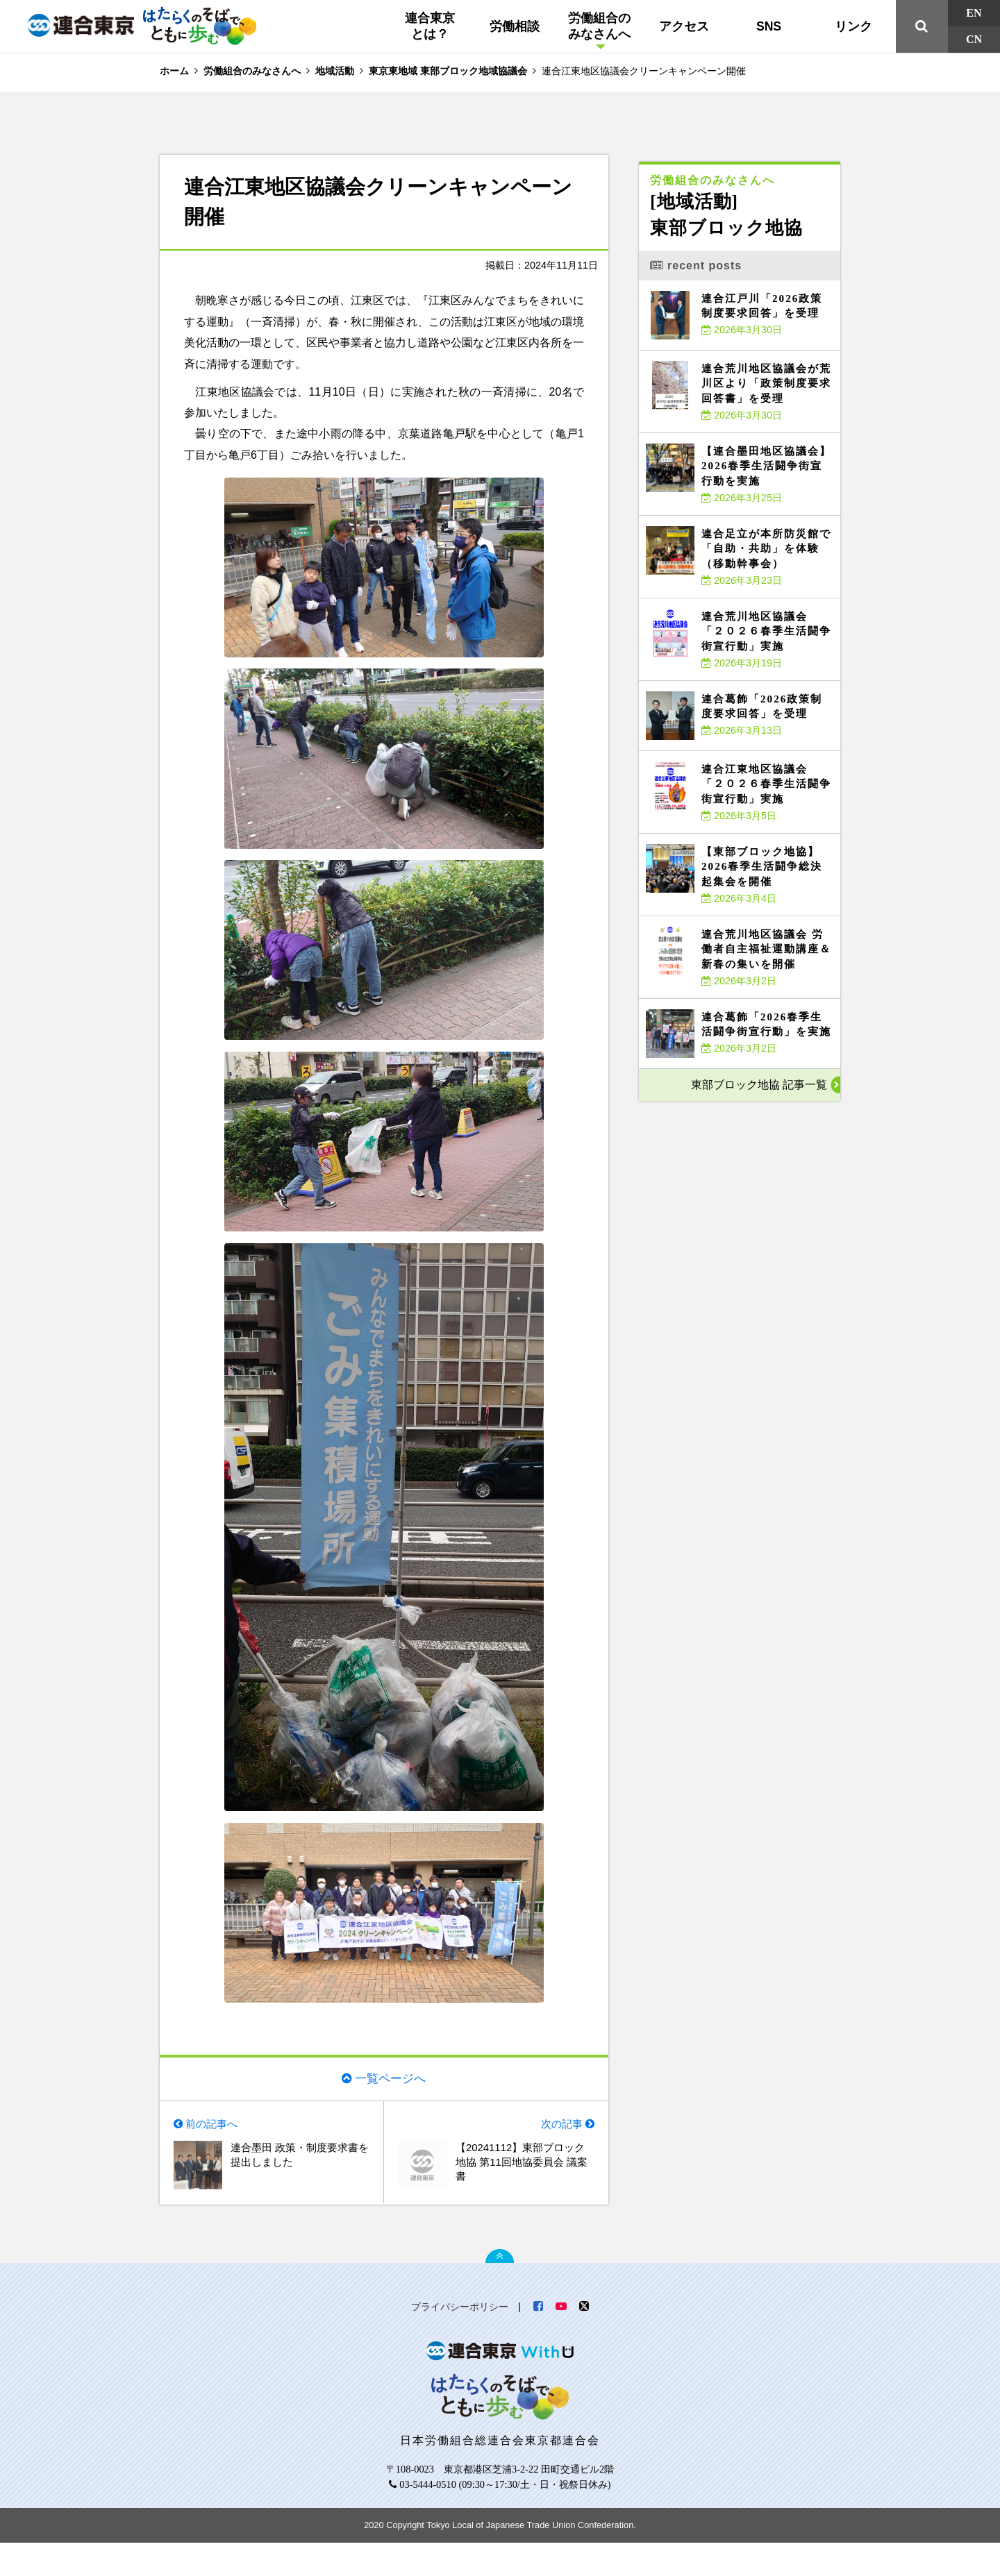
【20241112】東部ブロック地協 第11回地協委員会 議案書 (525, 2193)
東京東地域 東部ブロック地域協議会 (448, 70)
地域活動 (334, 70)
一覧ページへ (390, 2105)
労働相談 (515, 26)
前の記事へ (214, 2153)
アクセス (684, 26)
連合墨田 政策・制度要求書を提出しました (299, 2185)
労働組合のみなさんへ (599, 26)
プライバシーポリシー (459, 2340)
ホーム (174, 70)
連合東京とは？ (430, 26)
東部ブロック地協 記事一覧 (759, 1085)
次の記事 (560, 2153)
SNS (768, 26)
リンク (853, 26)
